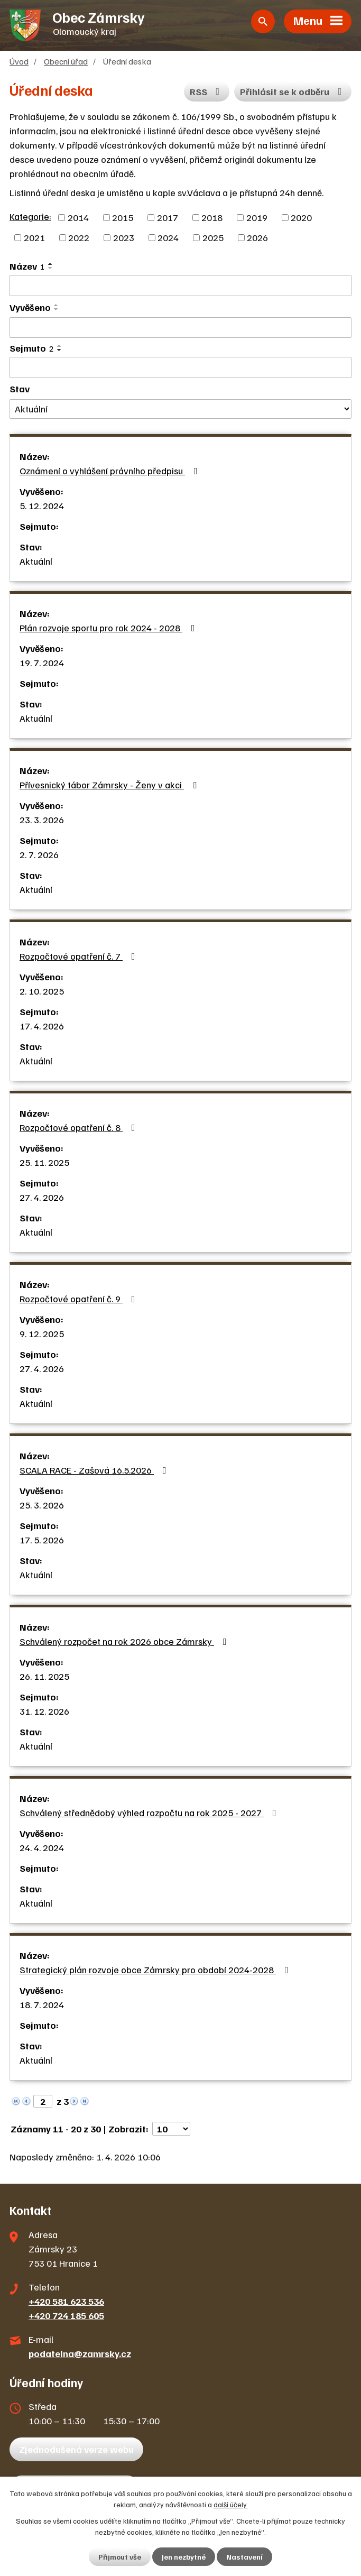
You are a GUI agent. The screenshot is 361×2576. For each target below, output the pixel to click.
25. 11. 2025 (44, 1162)
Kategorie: (30, 216)
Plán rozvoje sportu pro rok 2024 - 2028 (109, 627)
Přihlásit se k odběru (293, 91)
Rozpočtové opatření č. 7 (80, 956)
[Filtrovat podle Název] (180, 285)
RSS (207, 91)
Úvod (19, 61)
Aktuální (36, 561)
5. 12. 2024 (42, 505)
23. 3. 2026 (42, 819)
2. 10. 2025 (42, 991)
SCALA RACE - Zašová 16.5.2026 (95, 1470)
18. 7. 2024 (42, 2004)
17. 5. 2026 (42, 1539)
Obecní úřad (66, 61)
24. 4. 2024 (42, 1847)
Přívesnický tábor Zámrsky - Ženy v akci (110, 784)
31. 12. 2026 (44, 1711)
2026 (257, 237)
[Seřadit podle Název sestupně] (51, 268)
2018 (212, 217)
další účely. (231, 2504)
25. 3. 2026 (42, 1505)
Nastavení (244, 2556)
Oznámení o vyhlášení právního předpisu (111, 470)
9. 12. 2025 (42, 1333)
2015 (122, 217)
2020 (301, 217)
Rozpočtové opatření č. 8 (80, 1127)
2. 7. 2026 (39, 854)
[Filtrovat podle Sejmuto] (180, 367)
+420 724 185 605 (66, 2315)
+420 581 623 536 (66, 2301)
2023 (123, 237)
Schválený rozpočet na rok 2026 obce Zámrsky (125, 1641)
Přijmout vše (119, 2556)
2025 (213, 237)
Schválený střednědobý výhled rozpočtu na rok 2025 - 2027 (150, 1812)
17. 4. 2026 (42, 1026)
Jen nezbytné (184, 2556)
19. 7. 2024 (42, 662)
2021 (34, 237)
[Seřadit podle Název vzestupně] (51, 264)
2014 (78, 217)
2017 (167, 217)
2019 (256, 217)
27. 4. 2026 (42, 1197)
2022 (78, 237)
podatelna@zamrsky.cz (80, 2353)
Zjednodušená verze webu (76, 2449)
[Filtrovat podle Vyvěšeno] (180, 327)
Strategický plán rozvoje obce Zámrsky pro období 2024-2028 (156, 1969)
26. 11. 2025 (44, 1676)
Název (27, 266)
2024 (168, 237)
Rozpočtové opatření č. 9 (80, 1298)
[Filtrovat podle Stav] (180, 409)
